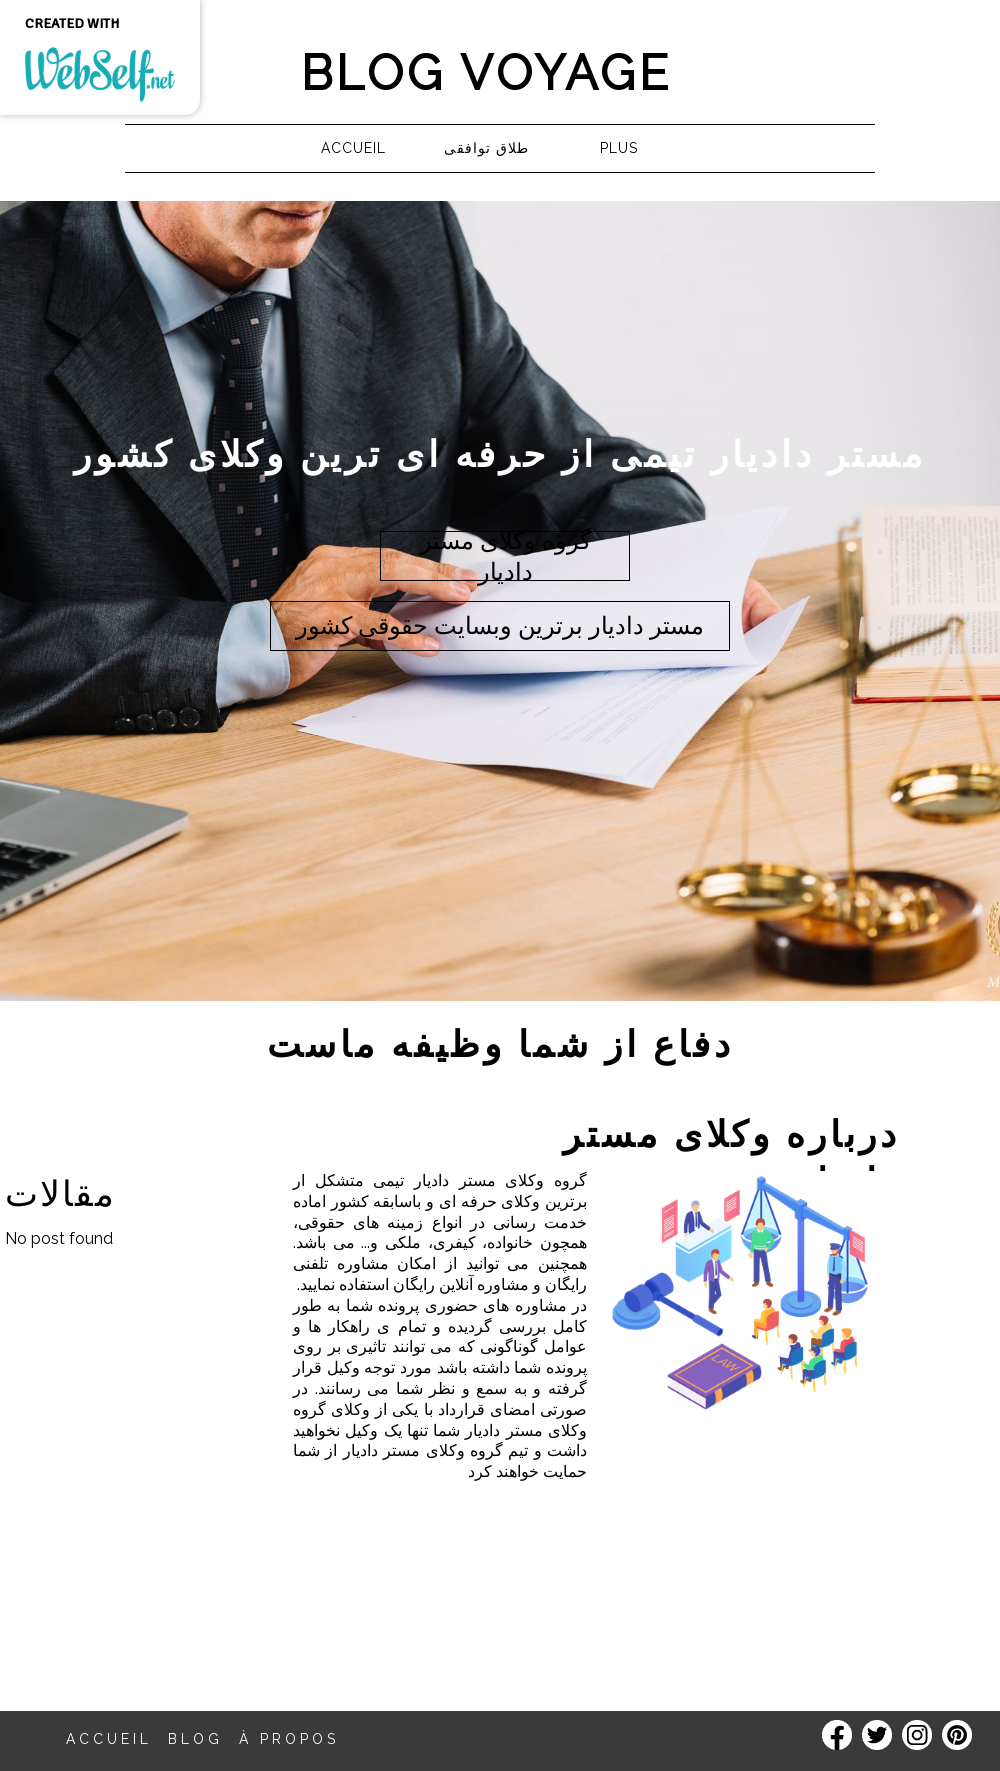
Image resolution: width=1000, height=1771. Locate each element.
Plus (619, 148)
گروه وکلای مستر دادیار (500, 1180)
